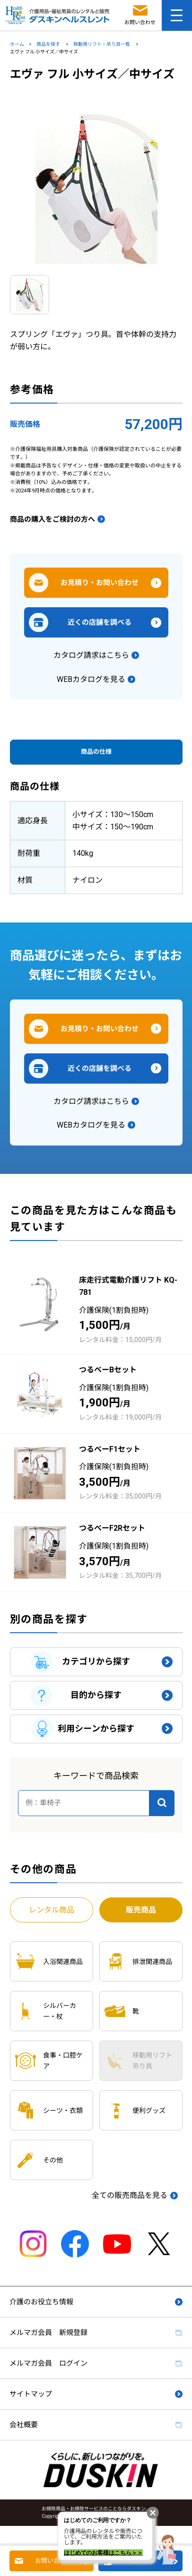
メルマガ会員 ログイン (48, 2363)
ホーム (17, 44)
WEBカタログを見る (91, 679)
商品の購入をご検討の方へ (52, 519)
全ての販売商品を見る (129, 2195)
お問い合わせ (53, 2560)
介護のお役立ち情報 (41, 2302)
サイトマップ (30, 2394)
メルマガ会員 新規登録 (48, 2332)
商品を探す (48, 44)
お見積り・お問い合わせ (100, 582)
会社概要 (23, 2425)
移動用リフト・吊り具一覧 (102, 44)
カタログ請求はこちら (91, 655)
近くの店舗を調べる (99, 622)
